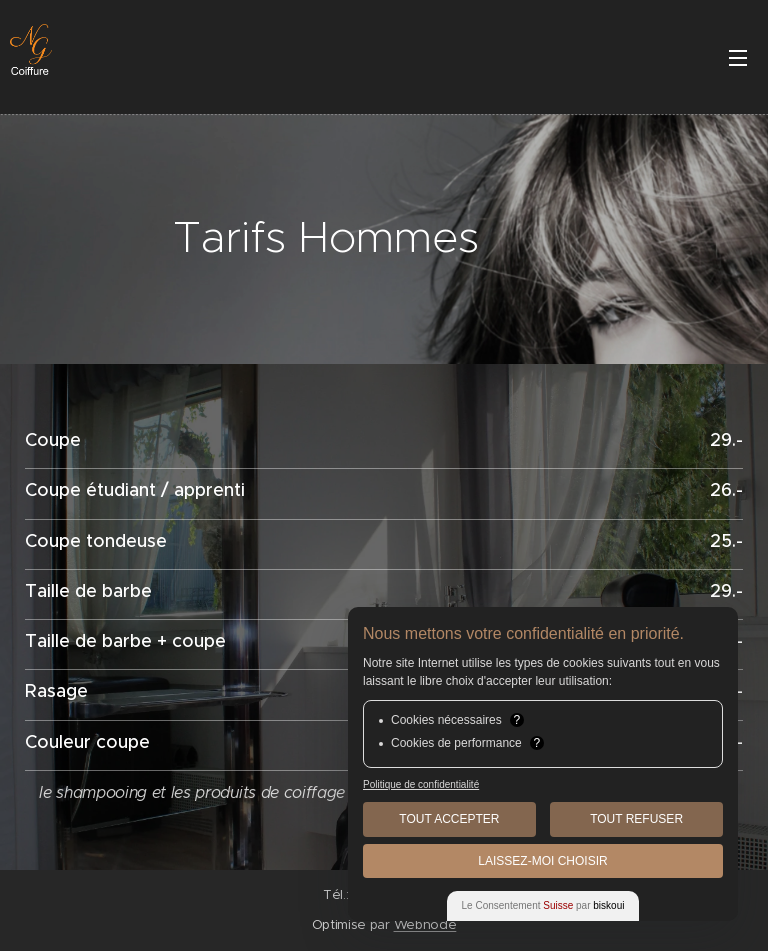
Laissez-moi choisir (542, 861)
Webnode (425, 924)
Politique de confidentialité (421, 784)
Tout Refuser (636, 819)
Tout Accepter (449, 819)
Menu (738, 58)
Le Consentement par (543, 905)
